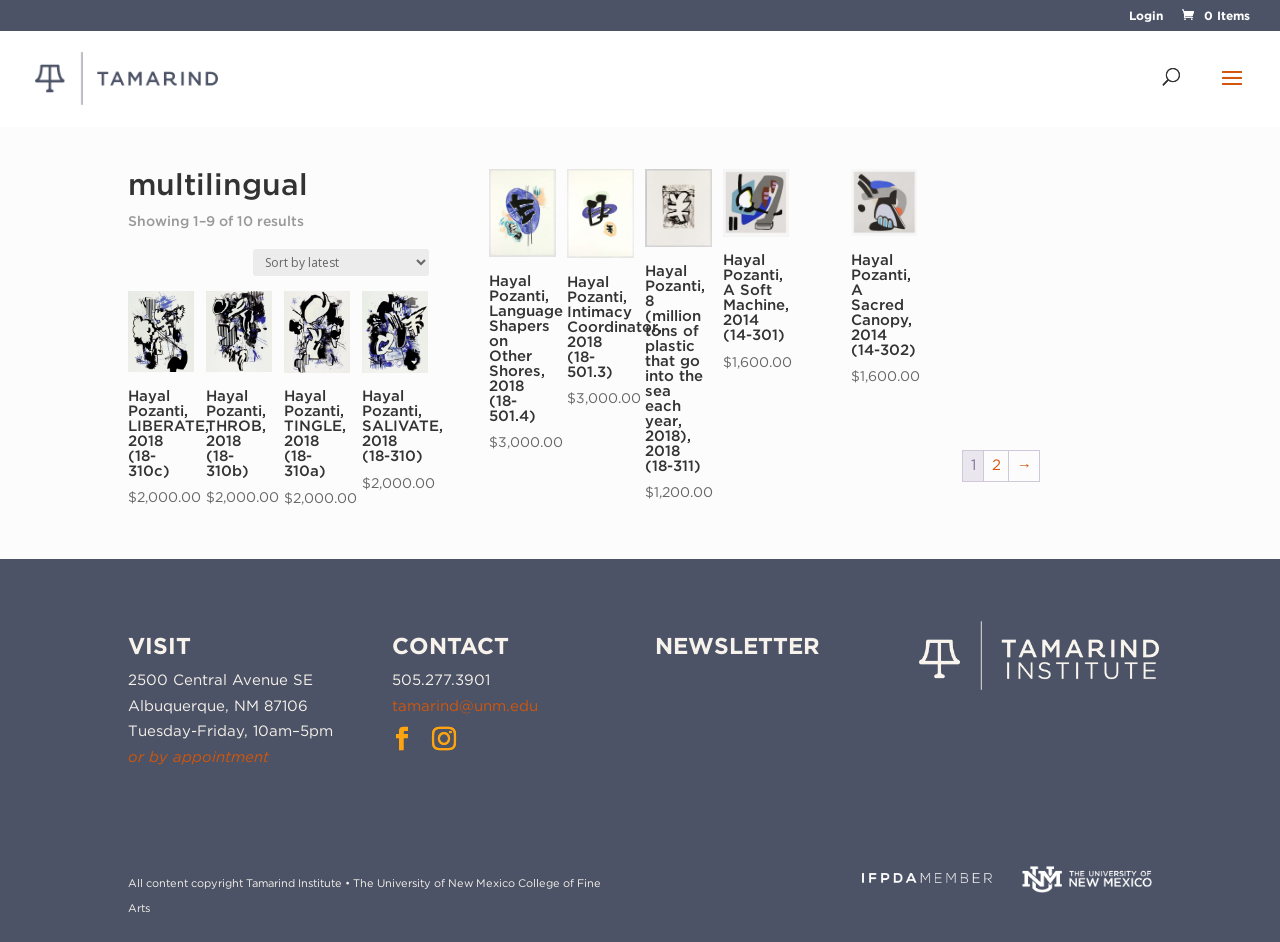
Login (1146, 16)
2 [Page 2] (996, 465)
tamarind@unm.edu (465, 706)
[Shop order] (341, 262)
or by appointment (198, 757)
